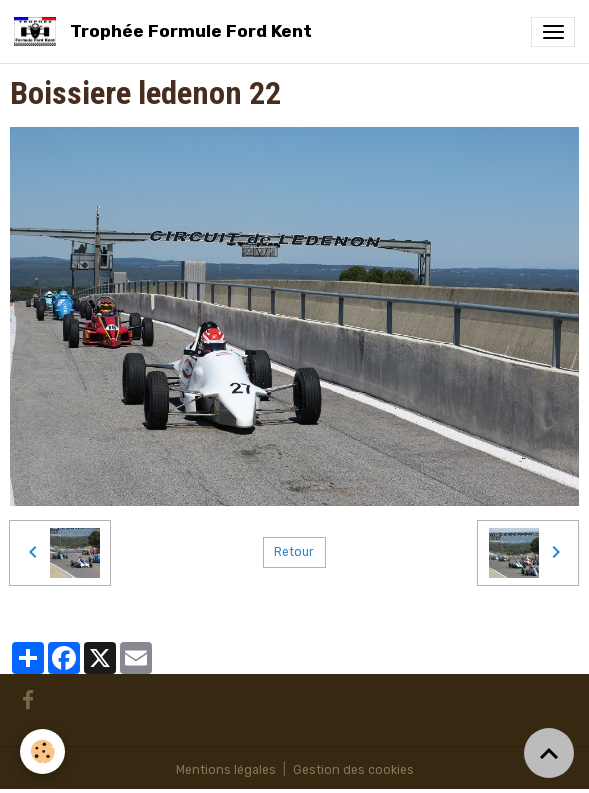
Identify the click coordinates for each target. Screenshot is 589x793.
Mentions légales (226, 770)
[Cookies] (42, 751)
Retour (294, 552)
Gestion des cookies (353, 770)
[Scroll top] (549, 753)
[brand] (166, 31)
